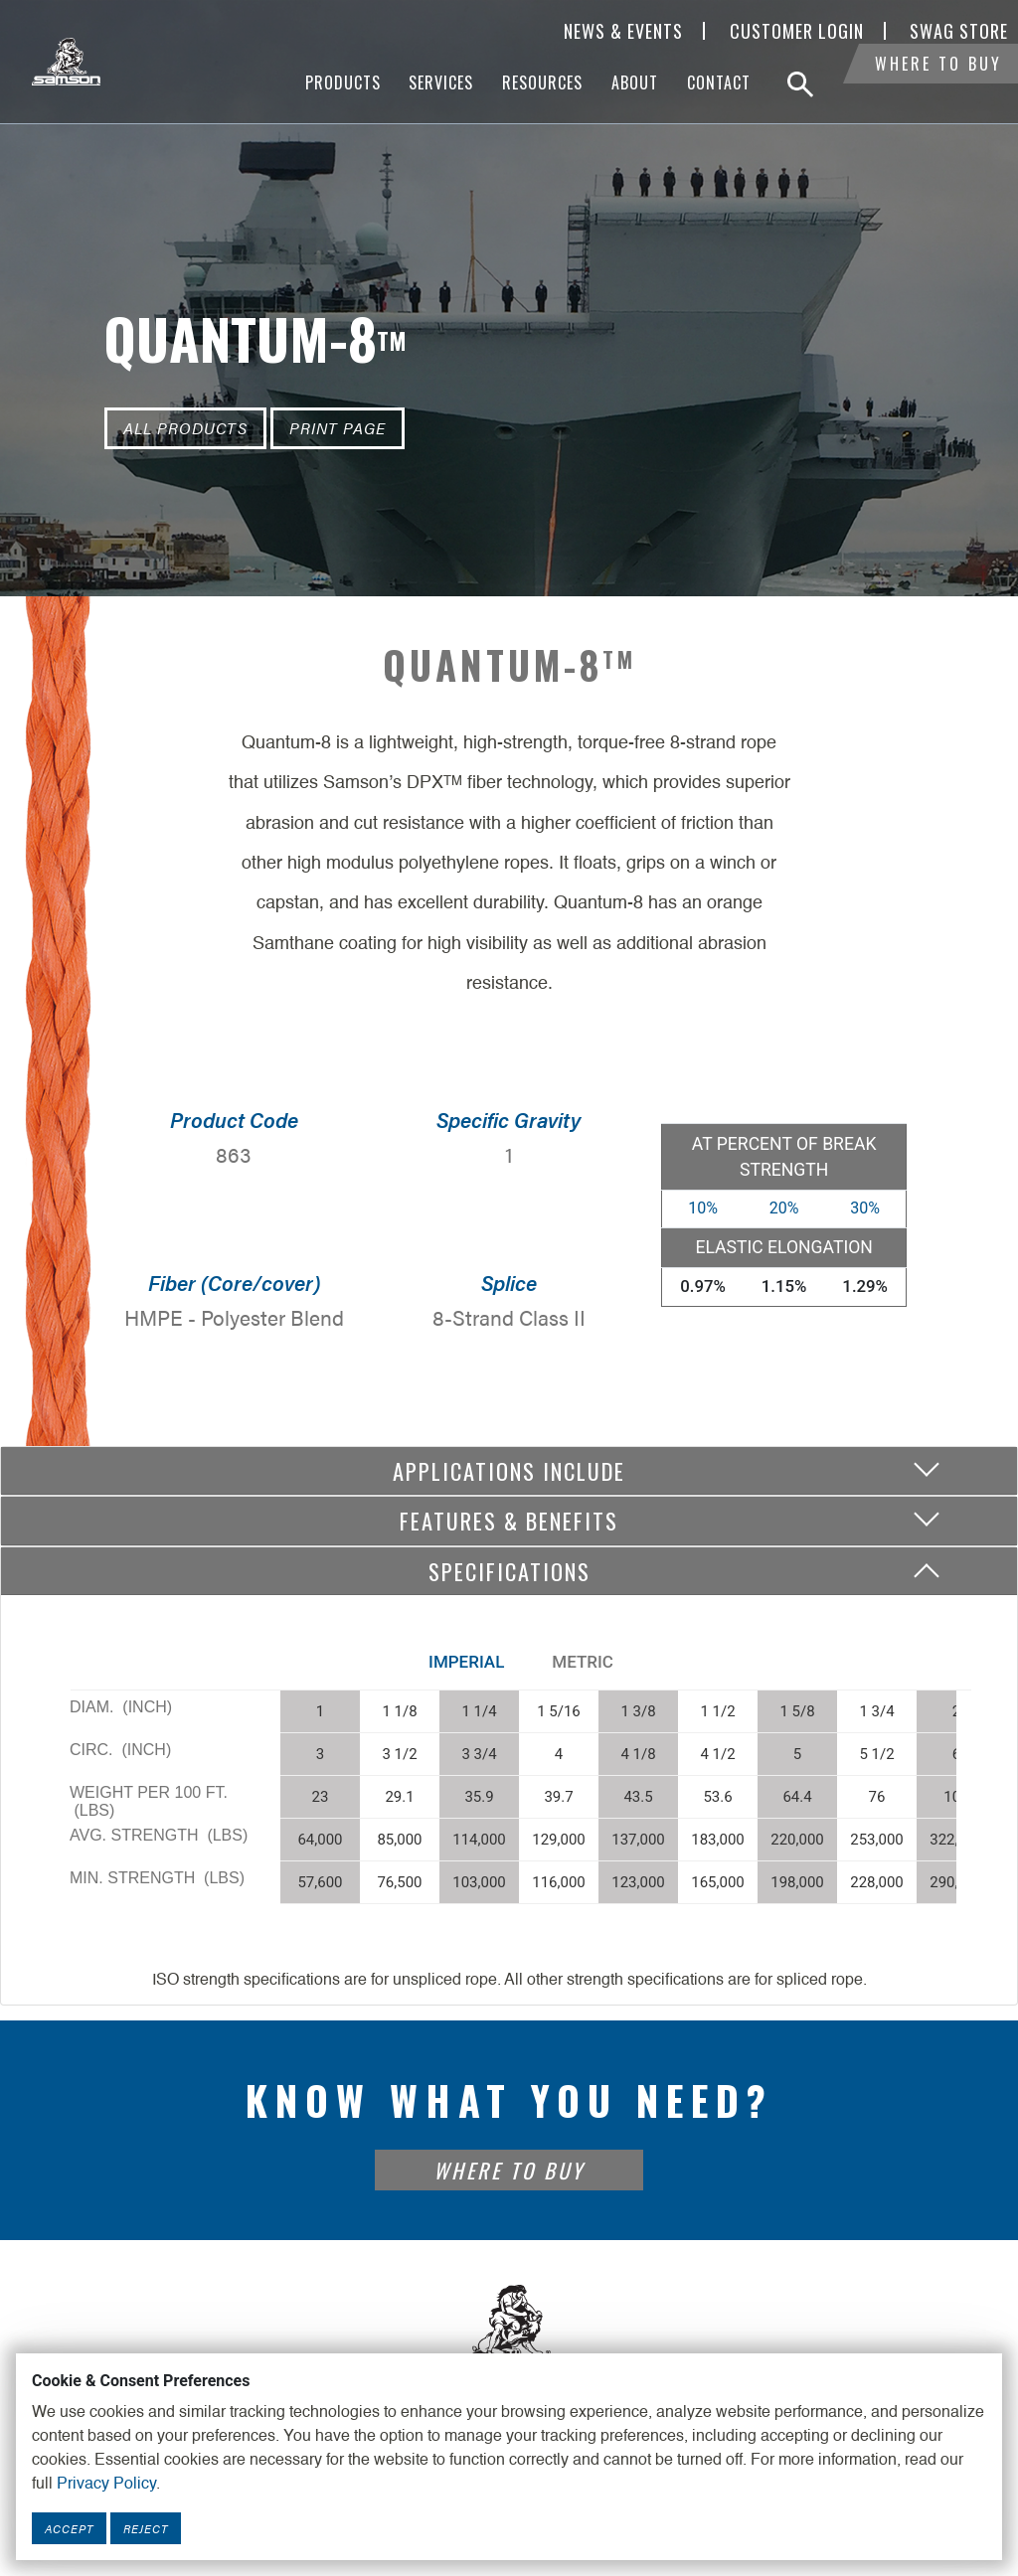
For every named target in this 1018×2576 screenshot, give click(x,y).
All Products (185, 427)
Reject (145, 2528)
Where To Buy (938, 84)
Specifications (509, 1570)
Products (343, 82)
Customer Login (797, 31)
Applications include (509, 1470)
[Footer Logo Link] (509, 2331)
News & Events (623, 31)
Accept (69, 2528)
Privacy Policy (106, 2485)
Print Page (337, 427)
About (634, 82)
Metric (582, 1662)
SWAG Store (959, 31)
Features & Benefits (509, 1520)
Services (441, 82)
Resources (542, 82)
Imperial (466, 1662)
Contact (719, 82)
